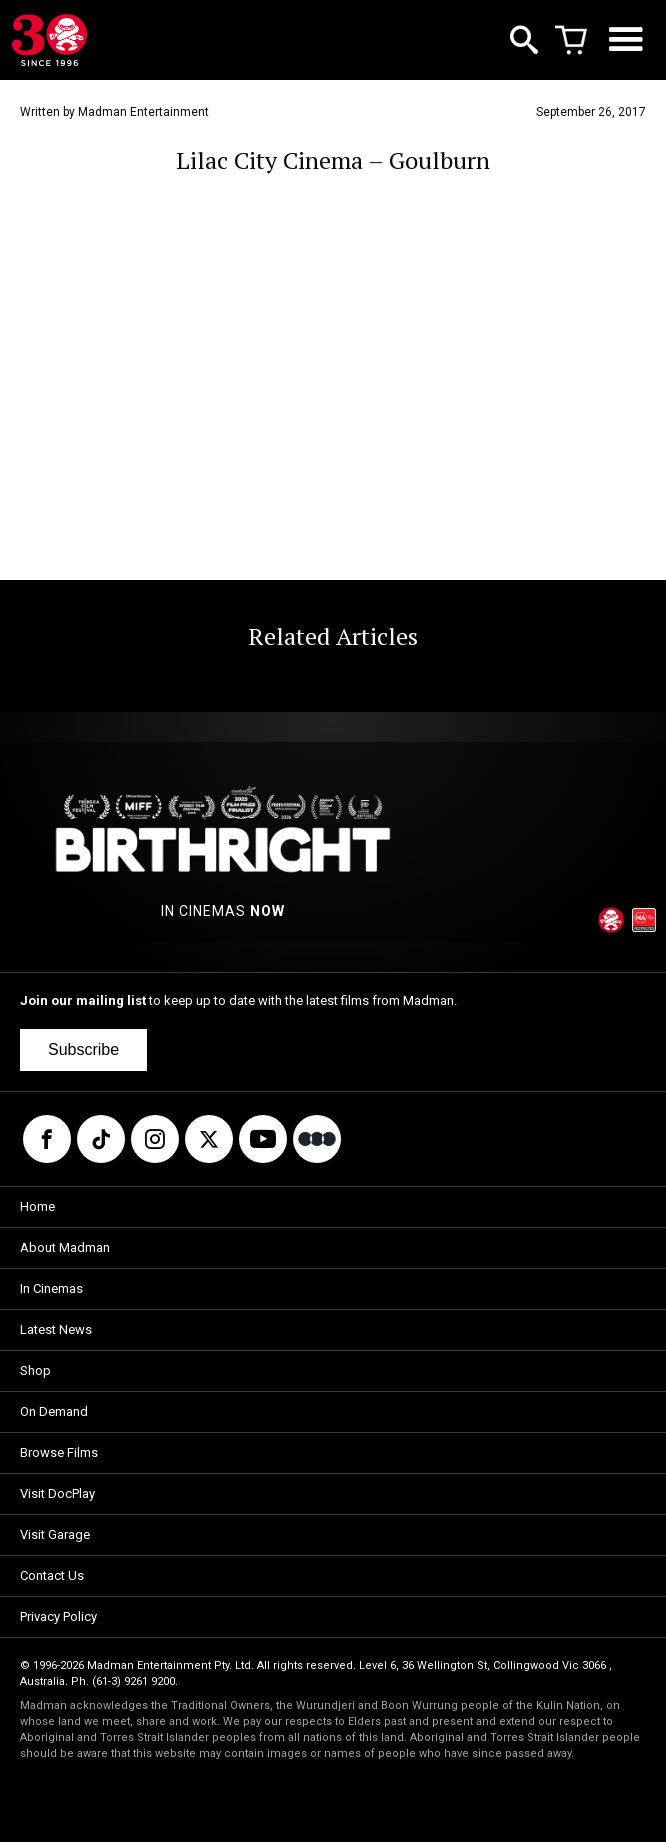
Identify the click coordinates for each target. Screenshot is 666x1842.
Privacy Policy (58, 1616)
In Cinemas (51, 1288)
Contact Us (52, 1575)
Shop (35, 1370)
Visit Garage (55, 1534)
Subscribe (83, 1049)
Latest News (56, 1329)
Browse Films (59, 1452)
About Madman (65, 1247)
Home (37, 1206)
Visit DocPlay (57, 1493)
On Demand (54, 1411)
